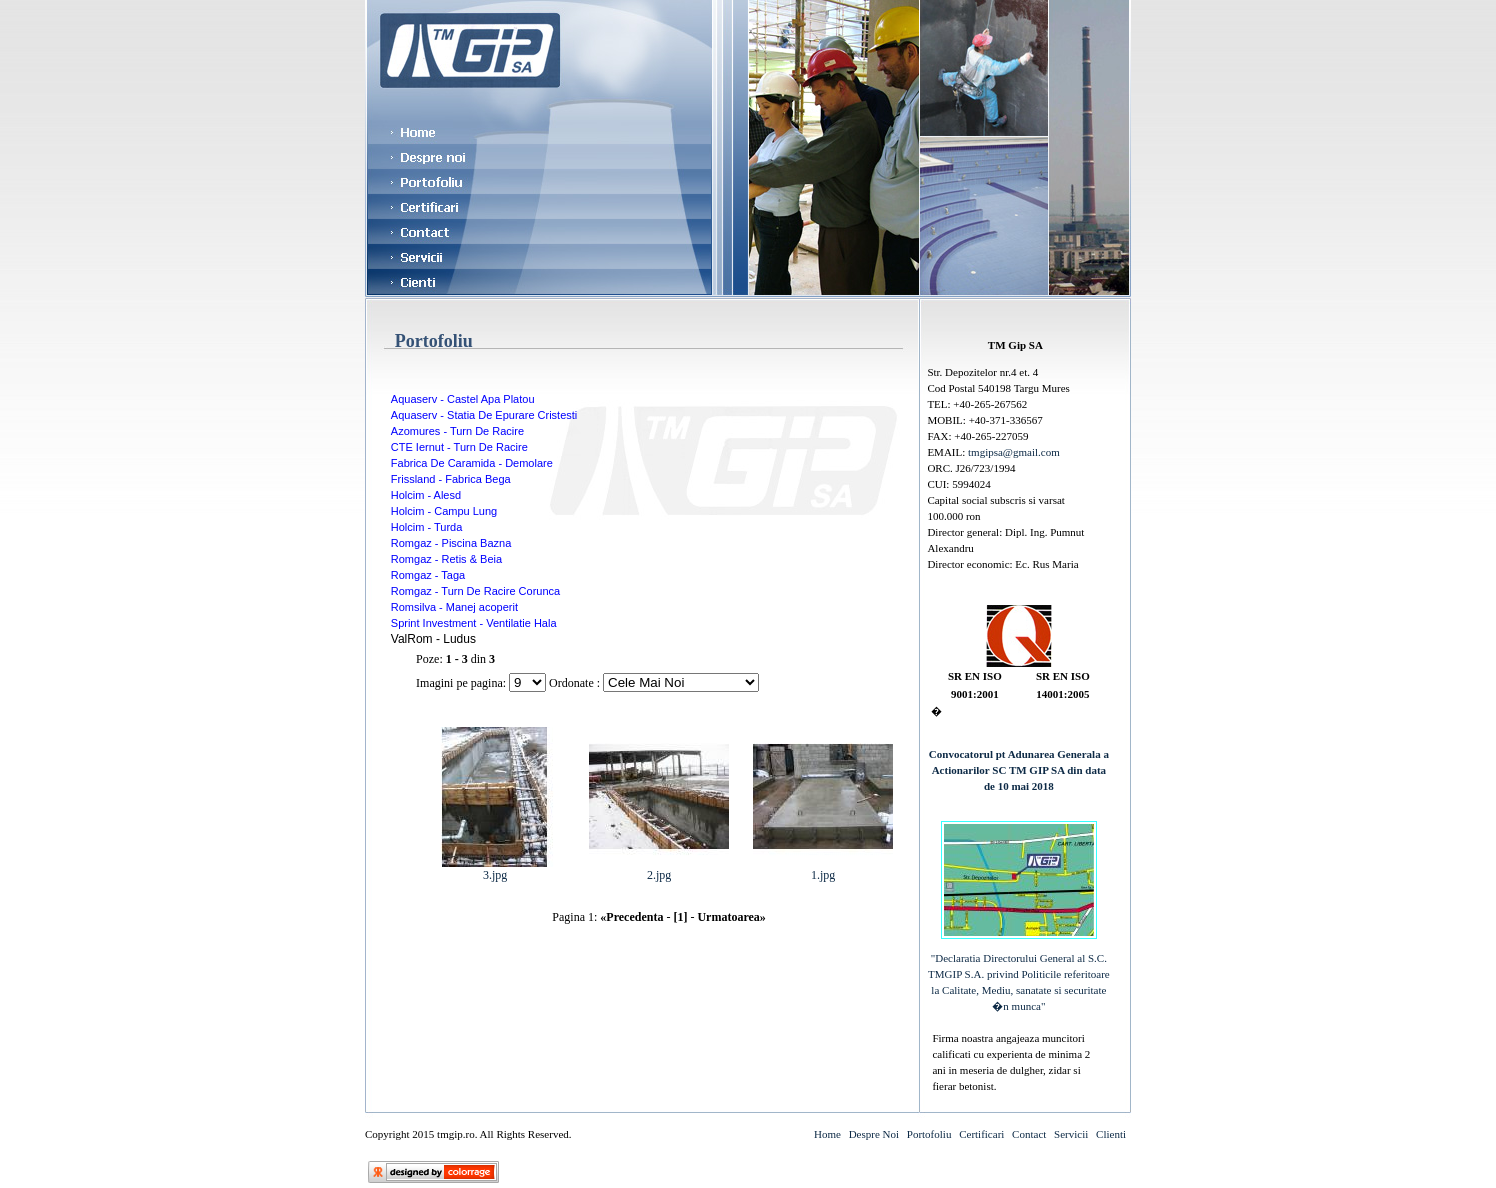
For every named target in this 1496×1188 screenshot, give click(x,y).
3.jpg (495, 869)
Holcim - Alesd (426, 495)
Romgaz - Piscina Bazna (451, 543)
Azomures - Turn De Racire (457, 431)
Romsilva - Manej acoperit (454, 607)
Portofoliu (929, 1134)
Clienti (1111, 1134)
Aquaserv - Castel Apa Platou (463, 399)
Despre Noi (874, 1134)
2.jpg (659, 869)
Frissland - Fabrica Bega (451, 479)
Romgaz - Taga (428, 575)
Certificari (981, 1134)
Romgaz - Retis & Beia (446, 559)
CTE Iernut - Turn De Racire (459, 447)
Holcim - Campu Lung (444, 511)
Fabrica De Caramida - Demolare (472, 463)
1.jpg (823, 869)
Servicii (1071, 1134)
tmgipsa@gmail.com (1014, 452)
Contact (1029, 1134)
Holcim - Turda (427, 527)
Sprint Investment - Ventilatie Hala (474, 623)
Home (827, 1134)
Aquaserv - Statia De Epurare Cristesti (484, 415)
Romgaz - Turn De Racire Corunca (475, 591)
